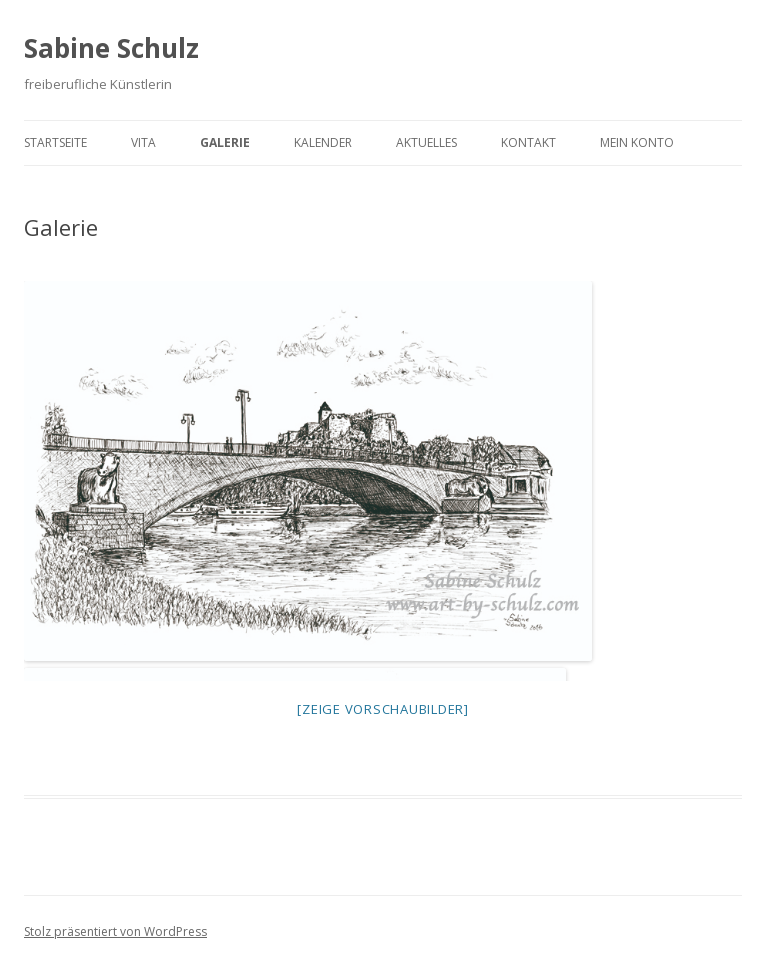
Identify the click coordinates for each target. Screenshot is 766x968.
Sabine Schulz (111, 48)
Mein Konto (637, 142)
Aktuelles (426, 142)
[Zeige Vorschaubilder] (383, 709)
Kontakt (528, 142)
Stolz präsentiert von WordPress (115, 931)
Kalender (323, 142)
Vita (143, 142)
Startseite (55, 142)
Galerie (225, 142)
